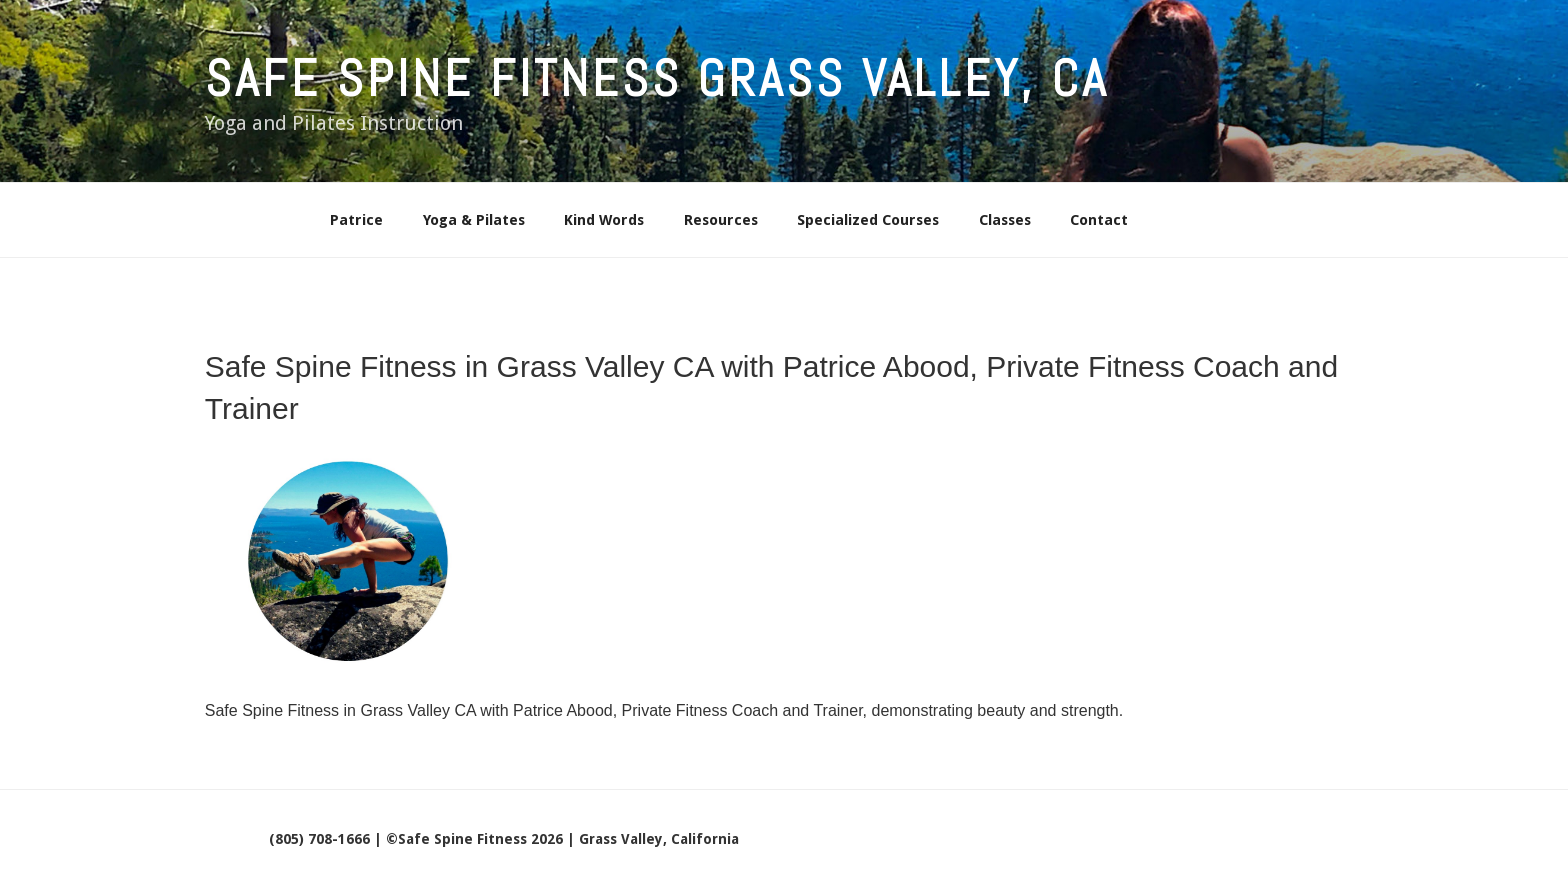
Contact (1099, 220)
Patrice (356, 220)
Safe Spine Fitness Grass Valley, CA (657, 79)
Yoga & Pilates (474, 220)
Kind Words (604, 220)
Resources (721, 220)
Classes (1005, 220)
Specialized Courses (868, 220)
